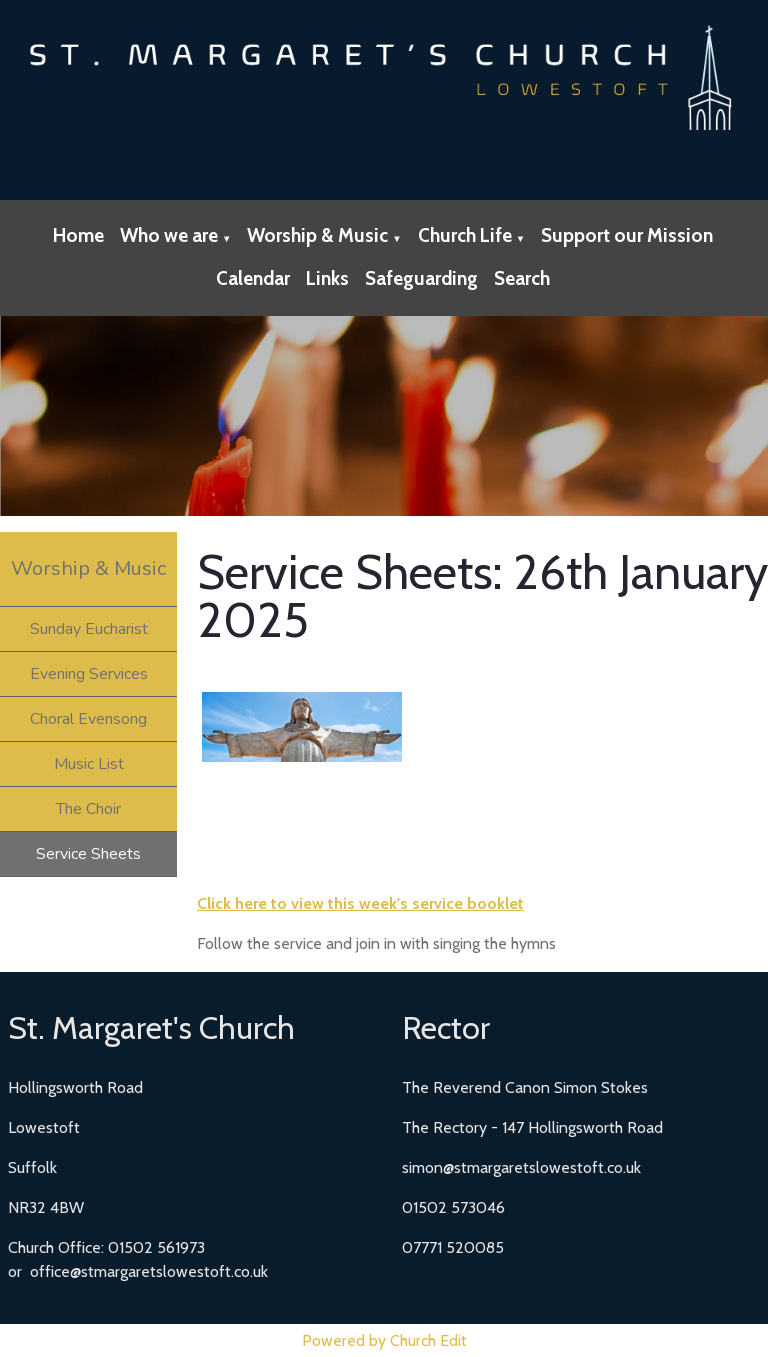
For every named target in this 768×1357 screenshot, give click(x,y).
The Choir (88, 809)
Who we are (169, 235)
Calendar (253, 278)
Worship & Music (317, 235)
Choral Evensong (88, 719)
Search (522, 278)
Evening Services (89, 674)
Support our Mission (627, 235)
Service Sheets (88, 854)
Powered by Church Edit (384, 1340)
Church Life (465, 235)
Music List (89, 764)
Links (327, 278)
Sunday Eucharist (89, 629)
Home (78, 235)
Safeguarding (421, 278)
